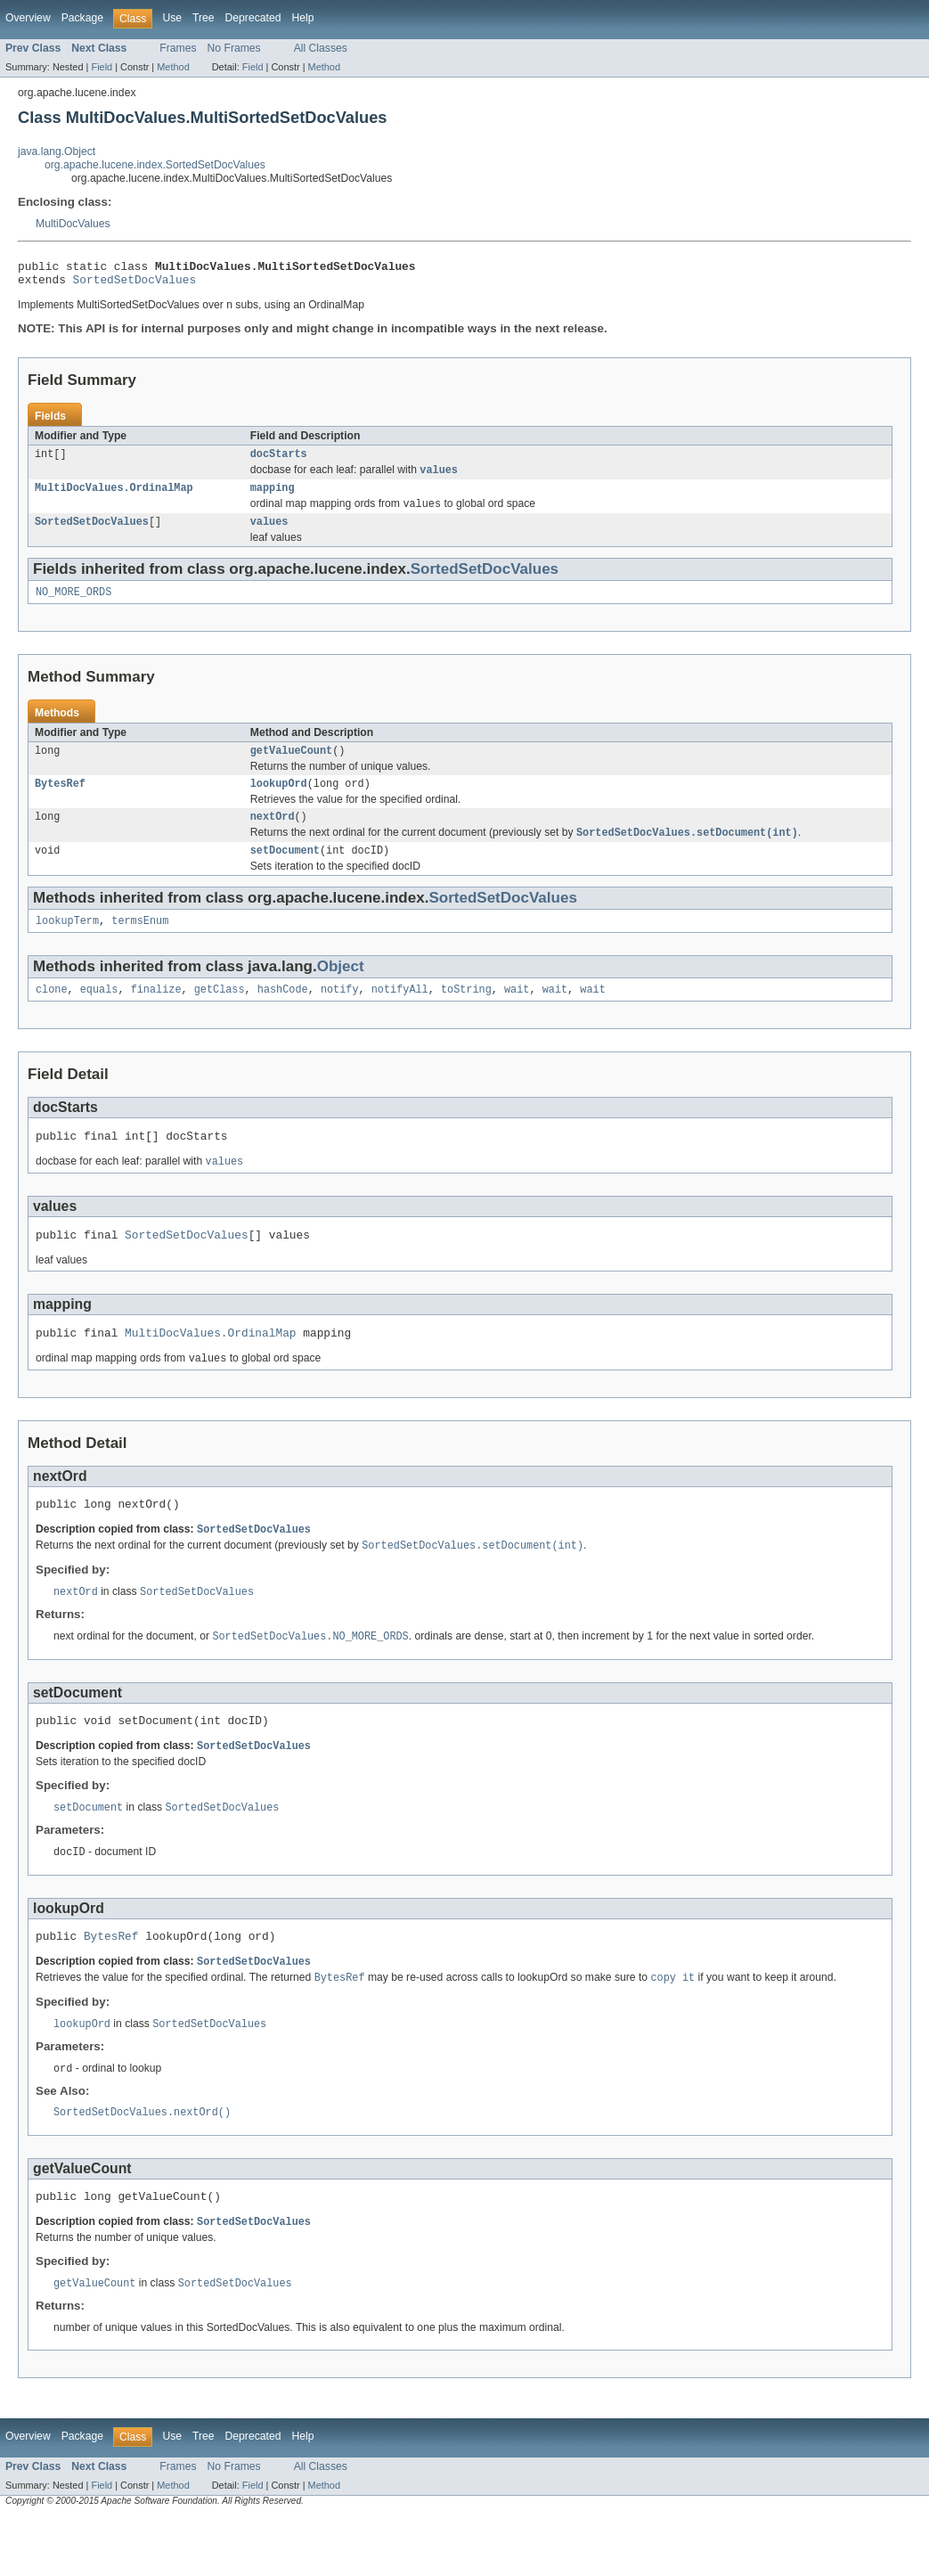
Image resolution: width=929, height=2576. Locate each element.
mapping (272, 497)
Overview (28, 18)
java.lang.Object (56, 151)
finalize (156, 1015)
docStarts (278, 461)
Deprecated (253, 18)
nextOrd (272, 836)
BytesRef (60, 801)
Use (172, 18)
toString (466, 1015)
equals (99, 1015)
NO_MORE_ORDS (73, 606)
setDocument (285, 872)
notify (340, 1015)
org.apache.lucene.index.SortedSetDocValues (155, 165)
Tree (203, 18)
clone (52, 1015)
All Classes (320, 48)
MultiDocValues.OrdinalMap (114, 497)
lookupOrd (278, 801)
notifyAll (399, 1015)
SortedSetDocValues (135, 284)
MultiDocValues (73, 223)
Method (173, 66)
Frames (177, 48)
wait (516, 1015)
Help (302, 18)
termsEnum (139, 944)
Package (82, 18)
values (269, 534)
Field (101, 66)
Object (340, 990)
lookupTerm (67, 944)
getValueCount (291, 766)
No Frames (234, 48)
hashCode (282, 1015)
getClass (219, 1015)
